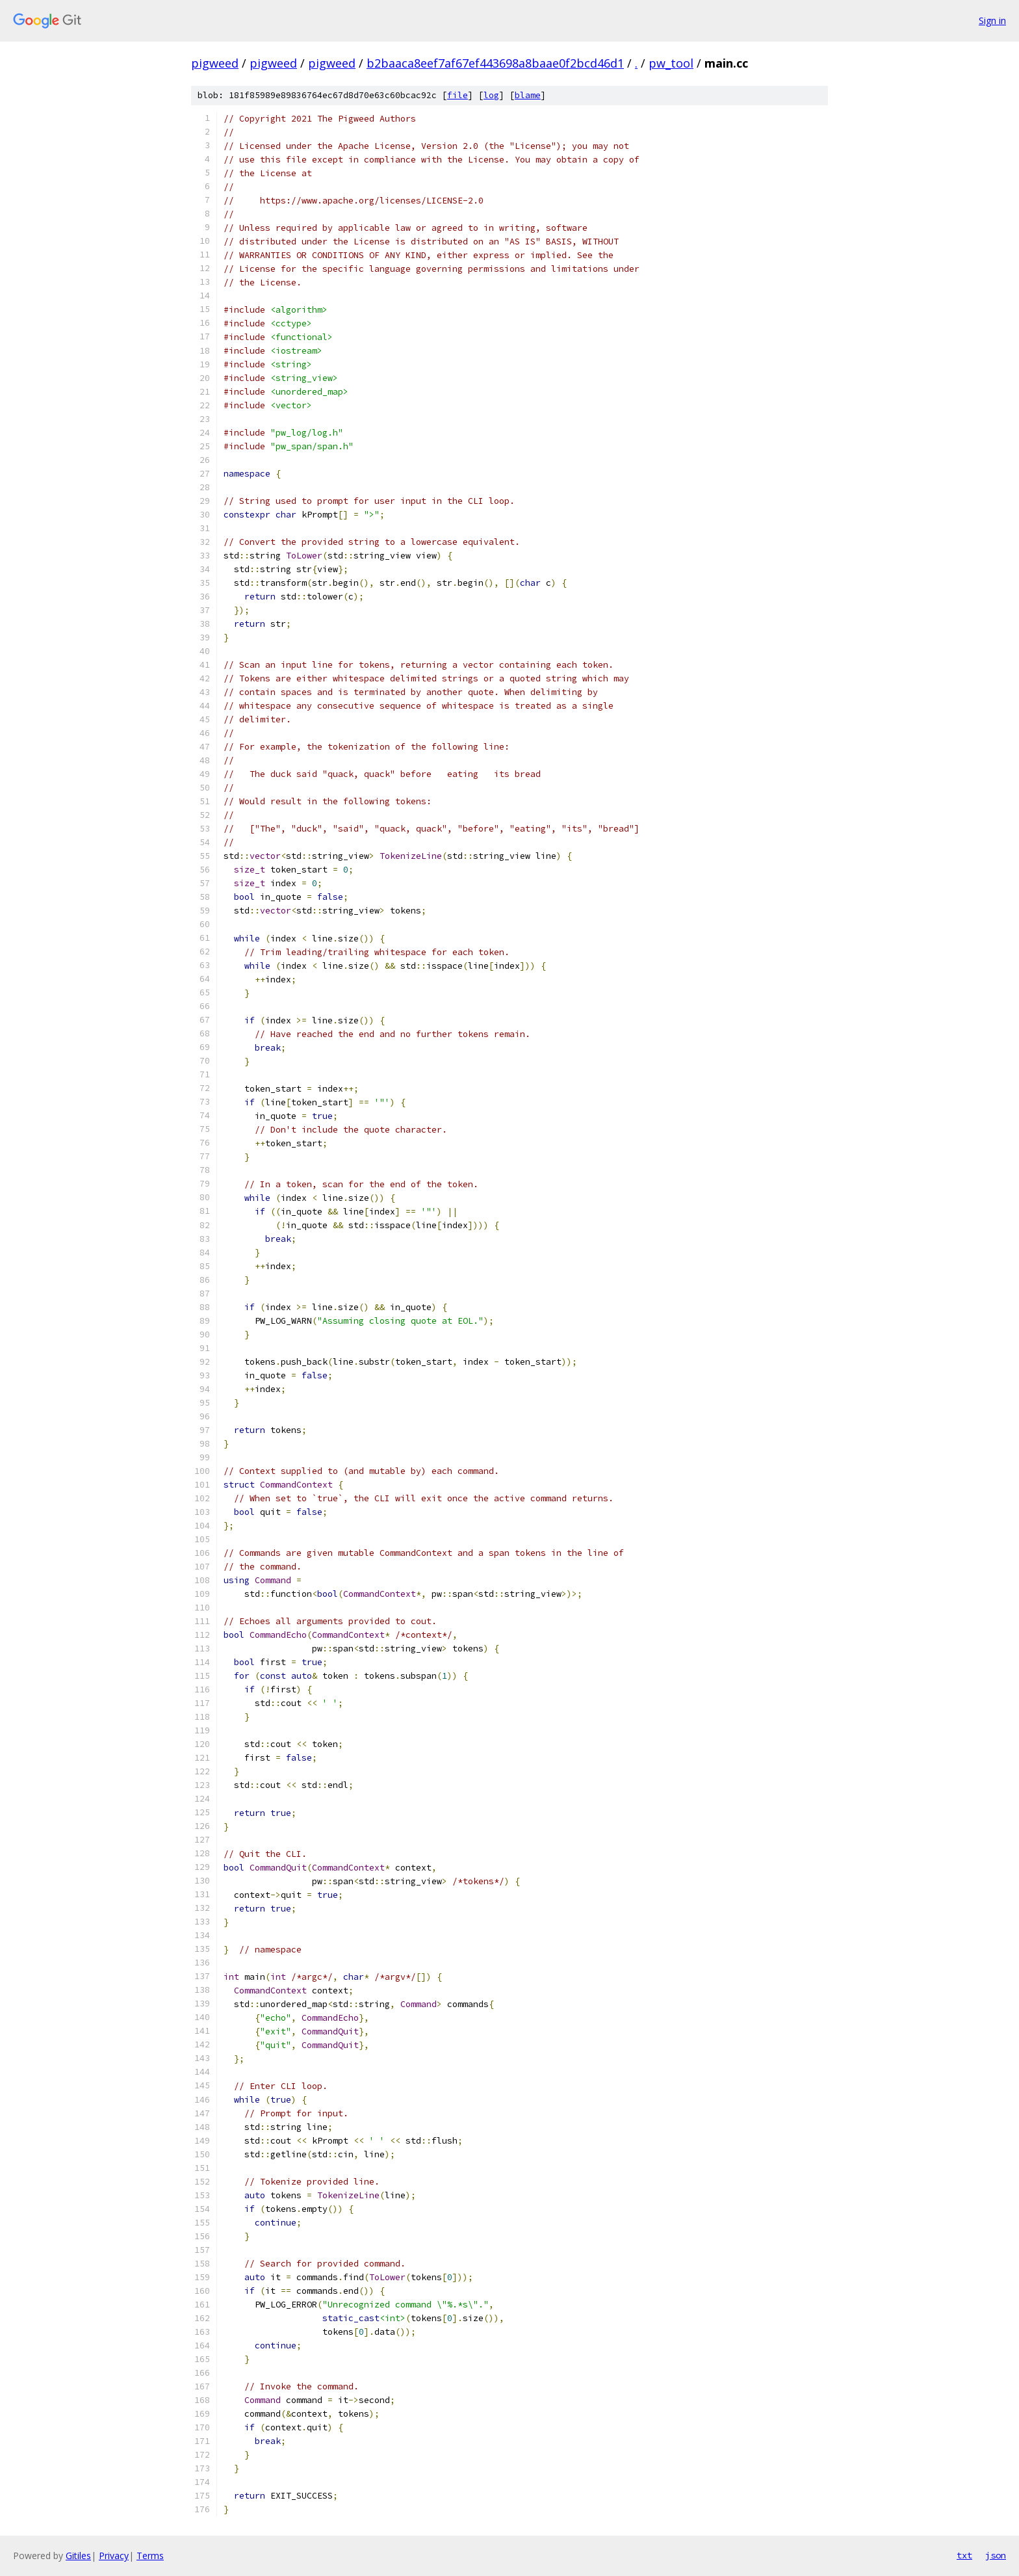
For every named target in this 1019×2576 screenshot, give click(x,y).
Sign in (992, 20)
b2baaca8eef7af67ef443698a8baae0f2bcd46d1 (495, 63)
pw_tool (671, 63)
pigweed (215, 63)
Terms (150, 2555)
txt (964, 2555)
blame (528, 95)
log (491, 95)
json (995, 2555)
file (457, 95)
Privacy (114, 2555)
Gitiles (78, 2555)
